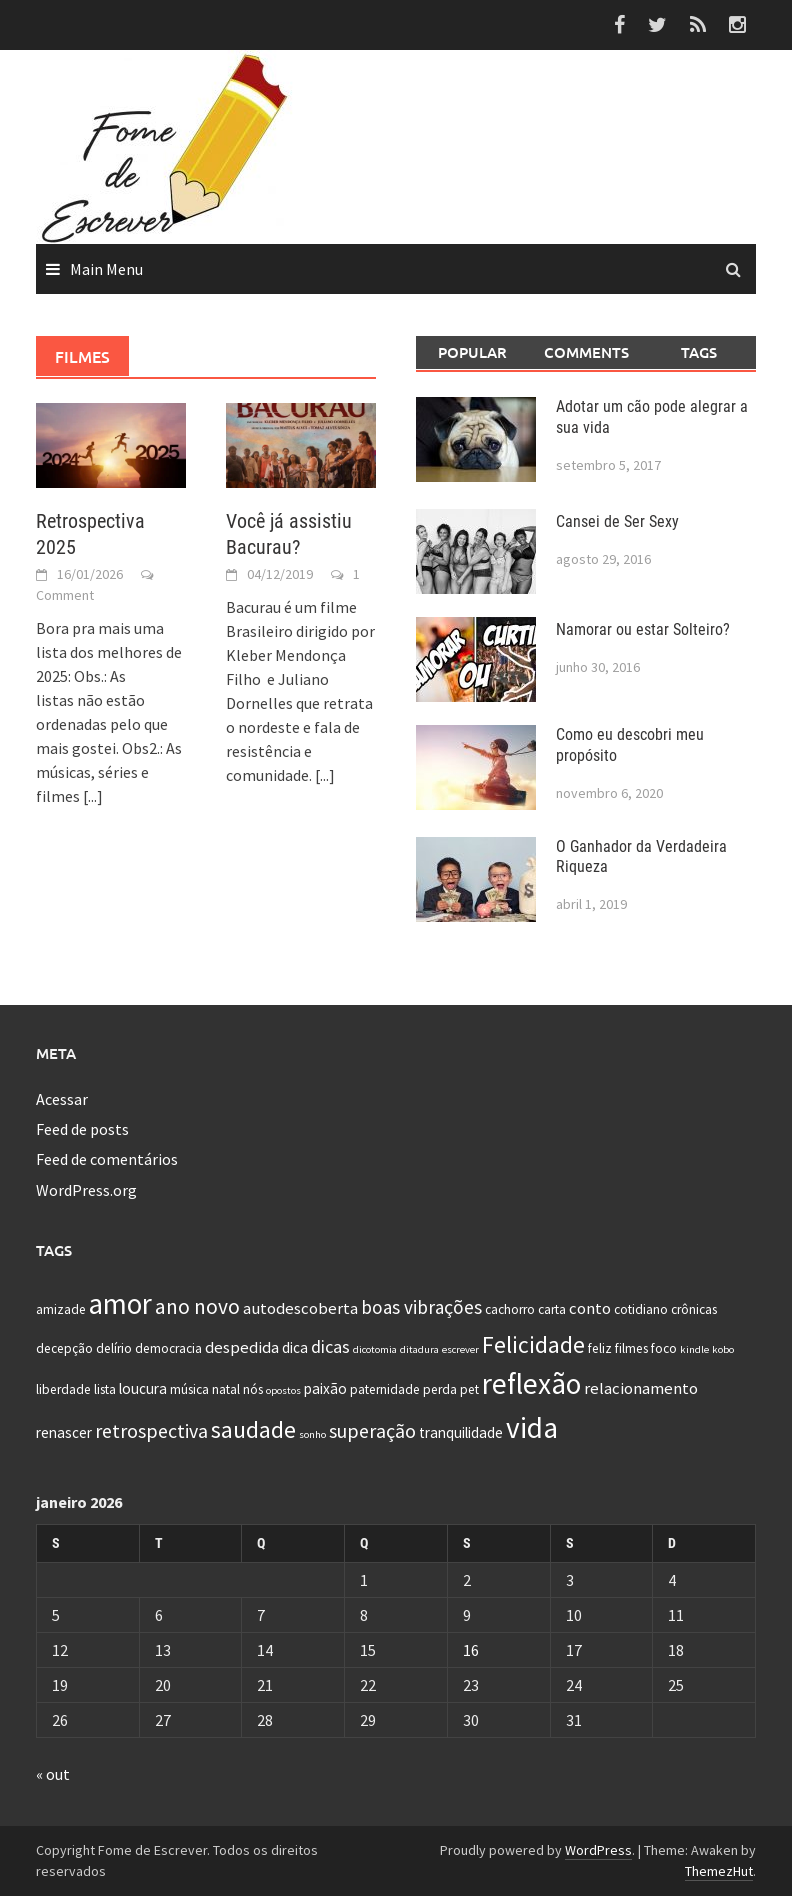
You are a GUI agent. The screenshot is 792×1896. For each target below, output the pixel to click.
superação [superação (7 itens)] (372, 1430)
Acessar (62, 1099)
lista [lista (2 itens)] (105, 1389)
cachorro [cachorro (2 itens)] (510, 1309)
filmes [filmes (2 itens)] (631, 1348)
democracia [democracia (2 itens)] (168, 1348)
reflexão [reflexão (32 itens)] (531, 1383)
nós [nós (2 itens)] (253, 1389)
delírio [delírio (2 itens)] (114, 1348)
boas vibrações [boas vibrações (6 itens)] (421, 1307)
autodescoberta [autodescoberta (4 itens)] (300, 1308)
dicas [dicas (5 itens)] (330, 1346)
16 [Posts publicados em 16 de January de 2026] (471, 1650)
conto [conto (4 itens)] (590, 1308)
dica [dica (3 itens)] (295, 1347)
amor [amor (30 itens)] (120, 1304)
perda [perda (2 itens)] (440, 1389)
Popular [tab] (472, 352)
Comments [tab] (586, 352)
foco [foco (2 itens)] (664, 1348)
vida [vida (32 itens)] (532, 1427)
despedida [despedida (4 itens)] (242, 1347)
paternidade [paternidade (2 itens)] (385, 1389)
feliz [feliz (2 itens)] (600, 1348)
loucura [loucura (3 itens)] (143, 1388)
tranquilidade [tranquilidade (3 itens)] (461, 1432)
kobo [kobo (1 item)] (723, 1349)
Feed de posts (82, 1129)
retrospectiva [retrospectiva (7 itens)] (151, 1430)
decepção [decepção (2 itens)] (64, 1348)
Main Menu (106, 269)
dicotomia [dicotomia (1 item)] (375, 1349)
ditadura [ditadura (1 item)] (419, 1349)
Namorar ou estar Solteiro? (643, 629)
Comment (65, 595)
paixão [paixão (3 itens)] (325, 1388)
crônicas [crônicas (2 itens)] (694, 1309)
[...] (93, 796)
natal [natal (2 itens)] (226, 1389)
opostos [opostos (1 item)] (283, 1390)
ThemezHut (719, 1871)
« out (53, 1774)
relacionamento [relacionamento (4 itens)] (641, 1388)
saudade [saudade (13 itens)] (253, 1429)
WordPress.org (86, 1190)
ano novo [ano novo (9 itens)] (197, 1306)
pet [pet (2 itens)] (469, 1389)
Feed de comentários (107, 1159)
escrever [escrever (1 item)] (460, 1349)
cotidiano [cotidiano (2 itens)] (641, 1309)
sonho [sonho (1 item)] (312, 1434)
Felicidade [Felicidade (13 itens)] (533, 1344)
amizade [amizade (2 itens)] (61, 1309)
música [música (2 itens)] (189, 1389)
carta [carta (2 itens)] (552, 1309)
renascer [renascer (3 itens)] (64, 1432)
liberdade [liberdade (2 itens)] (63, 1389)
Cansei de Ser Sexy (617, 521)
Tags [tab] (699, 352)
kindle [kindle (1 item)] (694, 1349)
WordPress (598, 1850)
